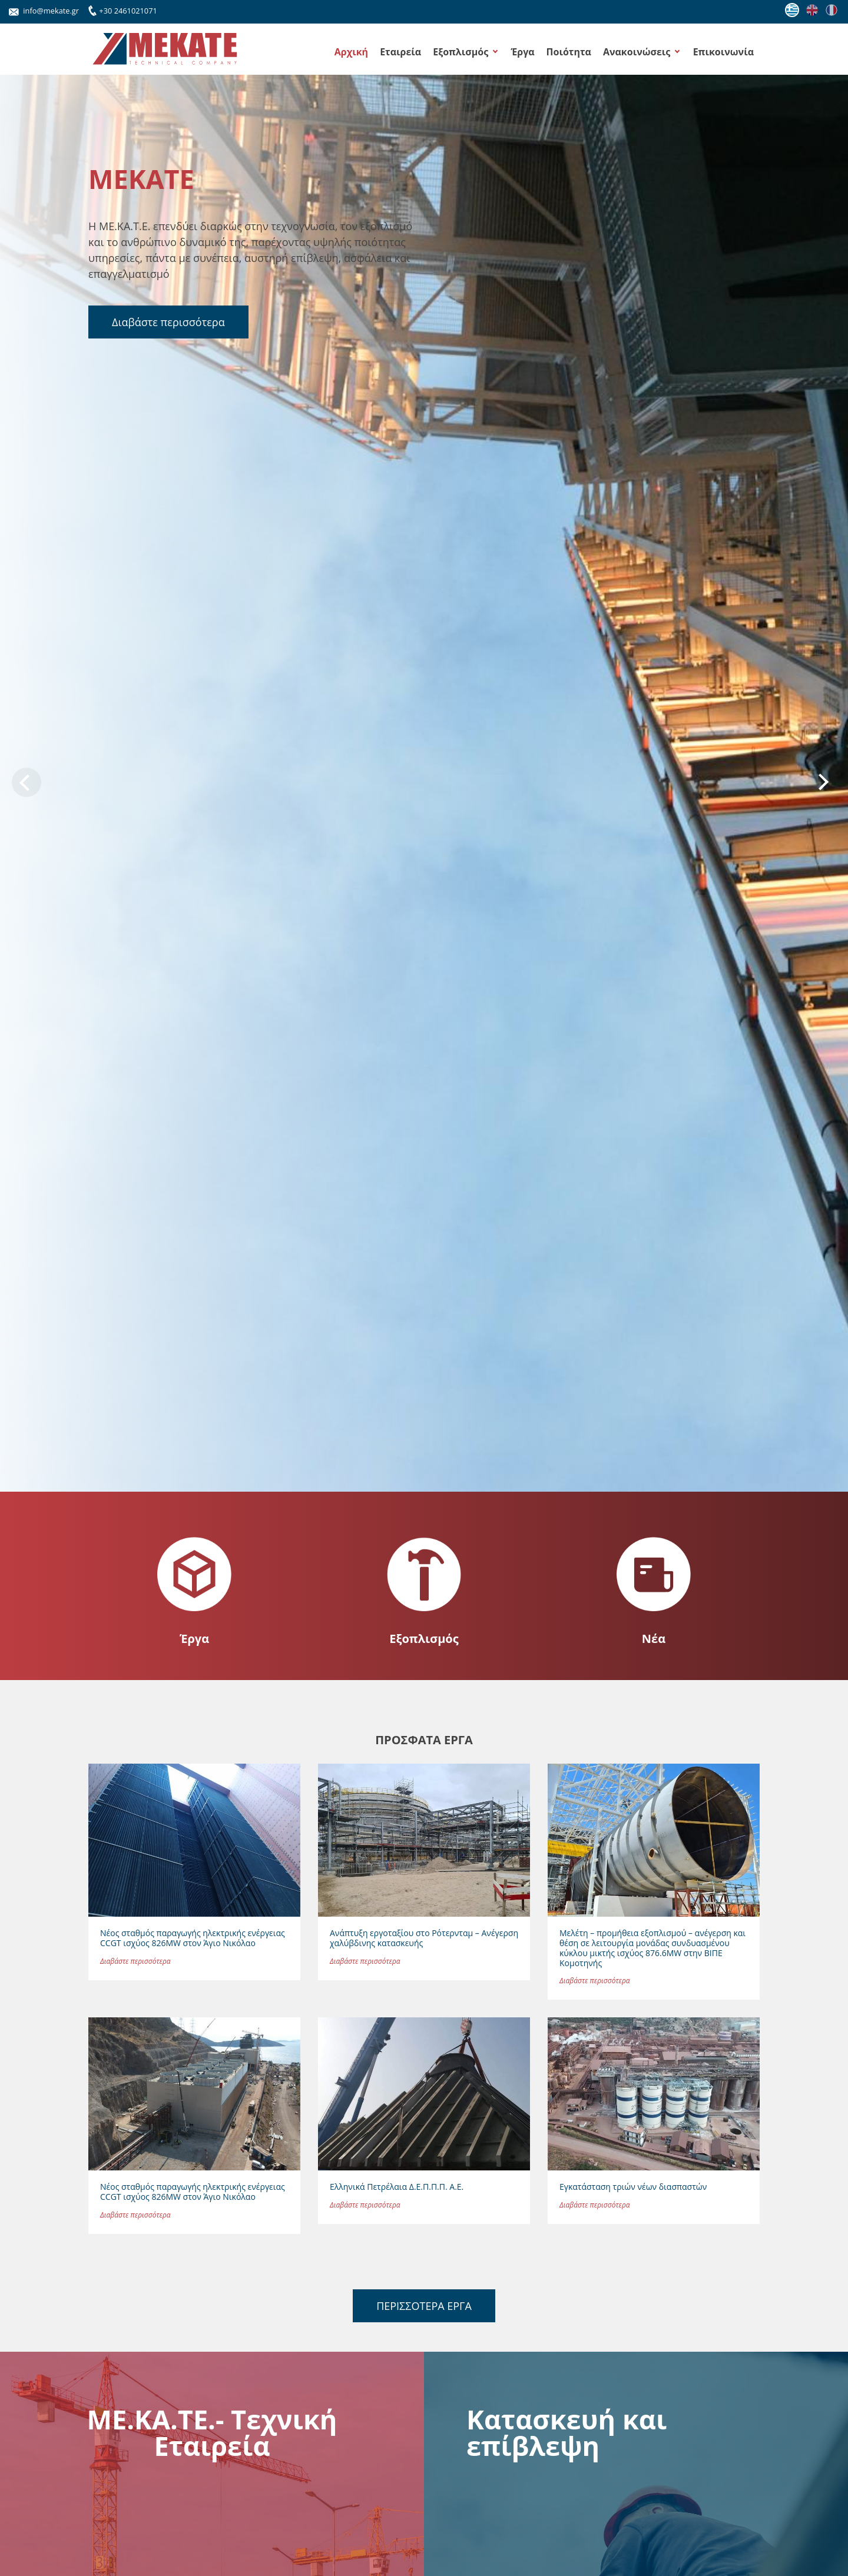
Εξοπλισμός (460, 51)
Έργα (522, 51)
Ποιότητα (568, 51)
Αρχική (351, 51)
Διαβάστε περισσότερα (168, 322)
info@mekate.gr (44, 11)
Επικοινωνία (723, 51)
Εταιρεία (400, 51)
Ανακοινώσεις (636, 51)
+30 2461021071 (121, 9)
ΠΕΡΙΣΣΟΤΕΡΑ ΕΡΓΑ (424, 2306)
